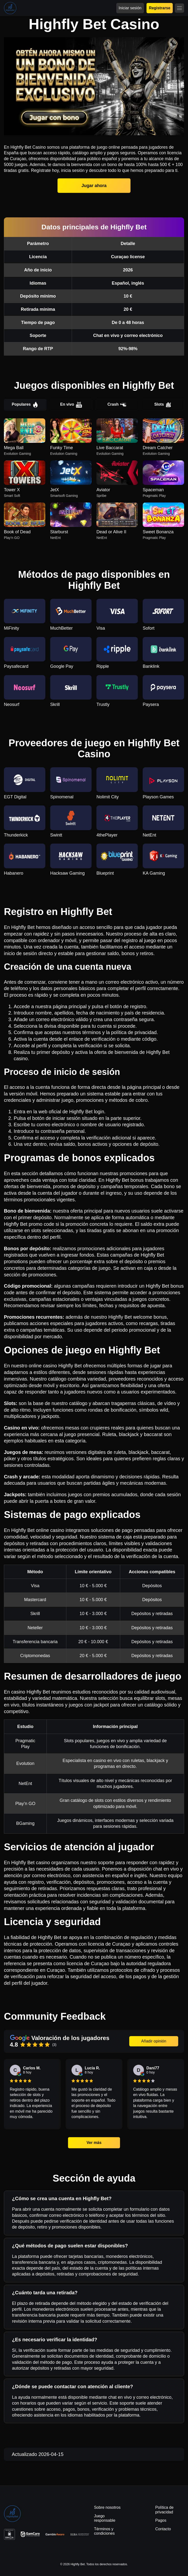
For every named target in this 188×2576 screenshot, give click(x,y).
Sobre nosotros (107, 2507)
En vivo (71, 405)
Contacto (163, 2529)
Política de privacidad (164, 2509)
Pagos (160, 2520)
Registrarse (159, 8)
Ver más (94, 2143)
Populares (25, 405)
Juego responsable (104, 2518)
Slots (162, 405)
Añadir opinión (153, 2041)
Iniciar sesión (130, 8)
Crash (116, 405)
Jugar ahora (94, 185)
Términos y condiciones (104, 2531)
